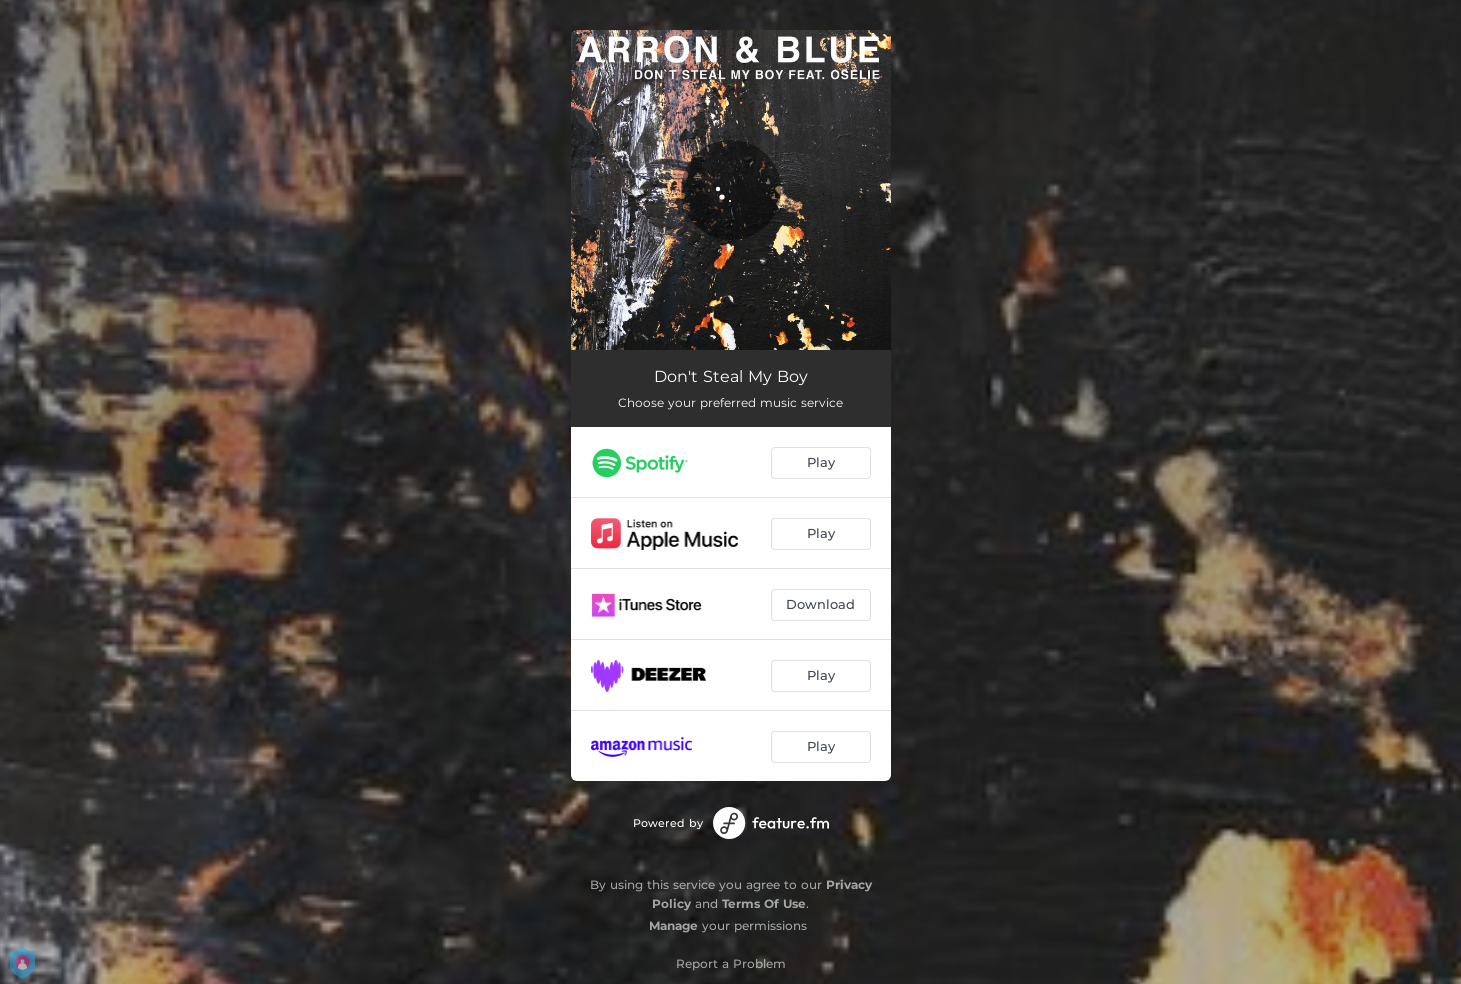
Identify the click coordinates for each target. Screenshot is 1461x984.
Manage (673, 925)
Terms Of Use (764, 903)
